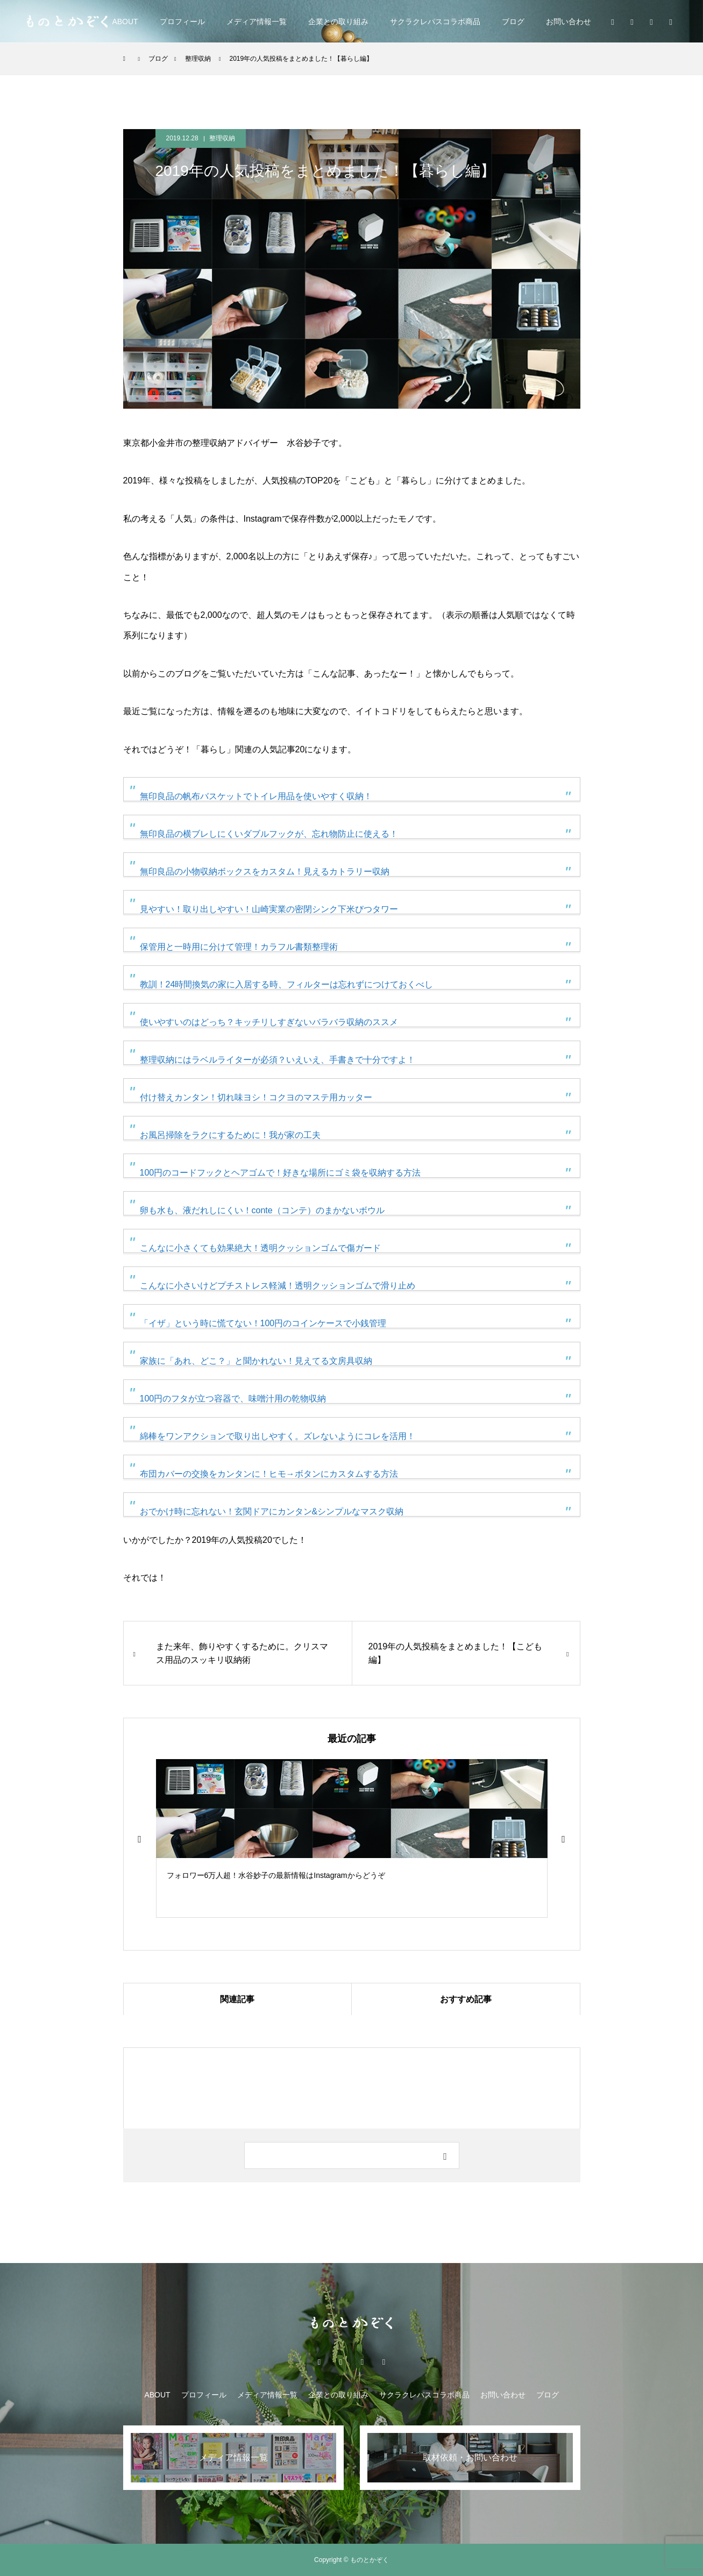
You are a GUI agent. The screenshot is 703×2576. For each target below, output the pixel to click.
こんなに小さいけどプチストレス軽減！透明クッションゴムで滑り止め (277, 1285)
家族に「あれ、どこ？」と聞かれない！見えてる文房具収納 (256, 1360)
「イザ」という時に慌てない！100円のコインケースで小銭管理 (263, 1323)
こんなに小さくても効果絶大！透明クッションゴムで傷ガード (260, 1248)
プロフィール (182, 21)
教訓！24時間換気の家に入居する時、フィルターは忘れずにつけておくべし (287, 984)
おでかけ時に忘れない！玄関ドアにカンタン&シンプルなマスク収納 (272, 1511)
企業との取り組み (338, 21)
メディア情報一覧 (256, 21)
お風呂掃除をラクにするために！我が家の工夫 (230, 1135)
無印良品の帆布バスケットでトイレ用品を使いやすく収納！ (256, 796)
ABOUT (125, 21)
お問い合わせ (568, 21)
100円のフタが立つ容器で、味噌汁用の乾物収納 (233, 1398)
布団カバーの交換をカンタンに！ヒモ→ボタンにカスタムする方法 (269, 1473)
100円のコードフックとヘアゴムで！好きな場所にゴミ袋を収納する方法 (280, 1172)
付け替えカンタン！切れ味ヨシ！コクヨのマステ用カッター (256, 1097)
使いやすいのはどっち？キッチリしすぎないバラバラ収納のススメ (269, 1022)
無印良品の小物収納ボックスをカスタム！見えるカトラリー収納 (264, 871)
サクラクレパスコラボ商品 (435, 21)
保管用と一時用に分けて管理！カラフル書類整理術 (239, 946)
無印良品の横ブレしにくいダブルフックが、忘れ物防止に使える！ (269, 833)
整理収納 (222, 138)
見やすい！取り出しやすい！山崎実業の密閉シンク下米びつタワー (269, 909)
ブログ (513, 21)
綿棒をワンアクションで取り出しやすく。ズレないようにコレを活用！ (277, 1436)
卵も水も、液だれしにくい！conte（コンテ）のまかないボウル (262, 1210)
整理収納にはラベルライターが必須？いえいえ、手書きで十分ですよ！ (277, 1059)
